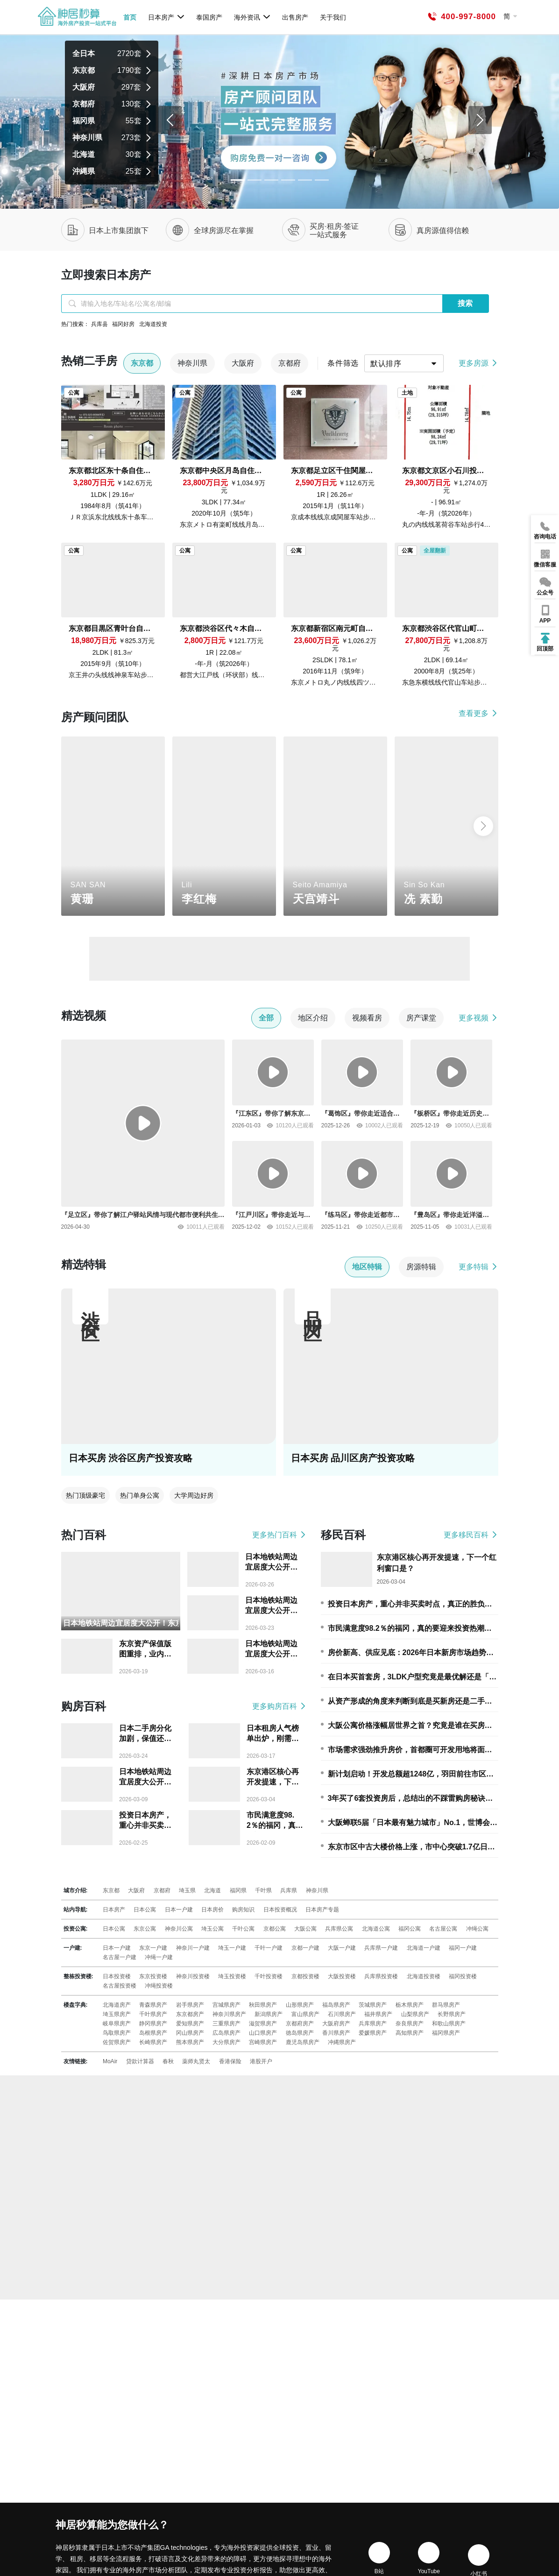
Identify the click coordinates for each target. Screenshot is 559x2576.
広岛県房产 (226, 2033)
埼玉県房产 (117, 2014)
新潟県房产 (269, 2014)
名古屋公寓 (443, 1928)
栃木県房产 (410, 2005)
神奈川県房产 (229, 2014)
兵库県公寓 (339, 1928)
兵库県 (288, 1890)
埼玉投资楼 (232, 1976)
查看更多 (478, 713)
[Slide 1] (255, 180)
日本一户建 (179, 1909)
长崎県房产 (153, 2042)
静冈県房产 (153, 2023)
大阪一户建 (342, 1948)
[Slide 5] (322, 180)
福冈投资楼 (463, 1976)
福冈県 (238, 1890)
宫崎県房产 (263, 2042)
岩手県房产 (190, 2005)
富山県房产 (305, 2014)
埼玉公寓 (212, 1928)
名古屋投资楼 (119, 1985)
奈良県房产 (410, 2023)
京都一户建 (305, 1948)
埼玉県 (187, 1890)
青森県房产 (153, 2005)
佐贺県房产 (117, 2042)
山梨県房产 (415, 2014)
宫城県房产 (226, 2005)
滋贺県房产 (263, 2023)
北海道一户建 (423, 1948)
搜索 (465, 303)
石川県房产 (342, 2014)
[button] (483, 826)
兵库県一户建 (381, 1948)
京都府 (162, 1890)
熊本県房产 (190, 2042)
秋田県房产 (263, 2005)
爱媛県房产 (373, 2033)
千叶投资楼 (269, 1976)
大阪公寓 (305, 1928)
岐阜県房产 (117, 2023)
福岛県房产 (336, 2005)
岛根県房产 (153, 2033)
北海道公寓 (376, 1928)
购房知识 (243, 1909)
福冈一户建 (463, 1948)
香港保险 (230, 2061)
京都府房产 (300, 2023)
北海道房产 (117, 2005)
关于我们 (333, 17)
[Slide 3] (288, 180)
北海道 (212, 1890)
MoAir (110, 2061)
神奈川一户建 (193, 1948)
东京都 (111, 1890)
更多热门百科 (279, 1535)
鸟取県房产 (117, 2033)
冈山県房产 (190, 2033)
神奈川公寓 (179, 1928)
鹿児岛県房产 (302, 2042)
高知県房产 (410, 2033)
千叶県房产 (153, 2014)
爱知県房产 (190, 2023)
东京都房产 (190, 2014)
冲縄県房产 (342, 2042)
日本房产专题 (322, 1909)
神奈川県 (317, 1890)
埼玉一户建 (232, 1948)
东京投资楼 (153, 1976)
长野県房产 (452, 2014)
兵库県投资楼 (381, 1976)
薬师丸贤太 (196, 2061)
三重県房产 (226, 2023)
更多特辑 (478, 1267)
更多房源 (478, 363)
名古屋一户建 (119, 1957)
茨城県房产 (373, 2005)
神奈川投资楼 (193, 1976)
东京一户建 (153, 1948)
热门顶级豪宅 (85, 1495)
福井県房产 (378, 2014)
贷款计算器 (140, 2061)
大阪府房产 (336, 2023)
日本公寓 (145, 1909)
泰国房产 (209, 17)
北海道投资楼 (423, 1976)
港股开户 (261, 2061)
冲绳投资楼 (159, 1985)
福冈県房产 (446, 2033)
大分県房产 (226, 2042)
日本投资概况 (280, 1909)
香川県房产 (336, 2033)
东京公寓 (145, 1928)
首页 (129, 17)
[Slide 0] (238, 180)
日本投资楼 (117, 1976)
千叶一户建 (269, 1948)
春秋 (168, 2061)
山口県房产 (263, 2033)
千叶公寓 (243, 1928)
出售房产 (295, 17)
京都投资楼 (305, 1976)
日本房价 (212, 1909)
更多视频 (478, 1018)
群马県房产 (446, 2005)
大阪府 (136, 1890)
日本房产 (166, 17)
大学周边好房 (193, 1495)
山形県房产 (300, 2005)
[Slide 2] (271, 180)
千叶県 (263, 1890)
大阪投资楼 (342, 1976)
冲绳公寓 (477, 1928)
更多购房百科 (279, 1706)
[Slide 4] (305, 180)
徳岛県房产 (300, 2033)
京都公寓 (274, 1928)
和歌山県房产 (449, 2023)
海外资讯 (252, 17)
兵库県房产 (373, 2023)
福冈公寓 (409, 1928)
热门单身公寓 (139, 1495)
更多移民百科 (471, 1535)
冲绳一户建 (159, 1957)
